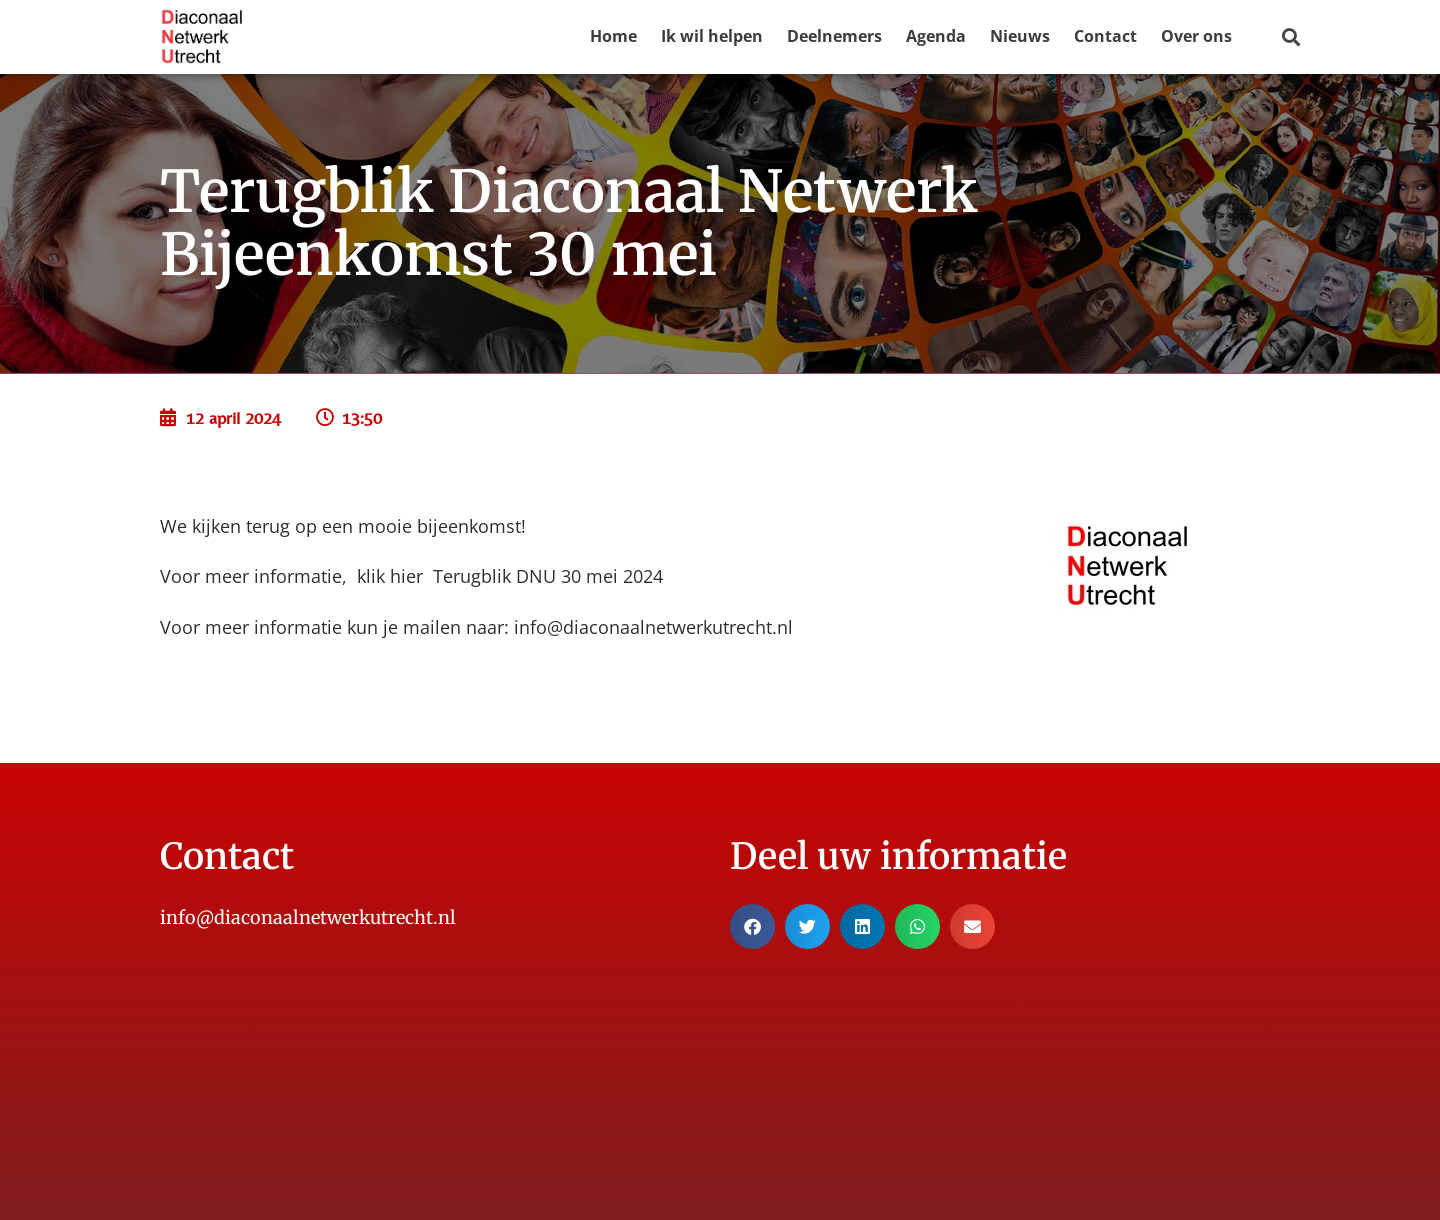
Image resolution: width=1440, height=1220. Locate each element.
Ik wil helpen (712, 36)
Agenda (936, 36)
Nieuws (1020, 36)
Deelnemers (834, 36)
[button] (1290, 37)
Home (613, 36)
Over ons (1196, 36)
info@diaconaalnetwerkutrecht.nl (653, 627)
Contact (1105, 36)
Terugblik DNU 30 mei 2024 (548, 576)
